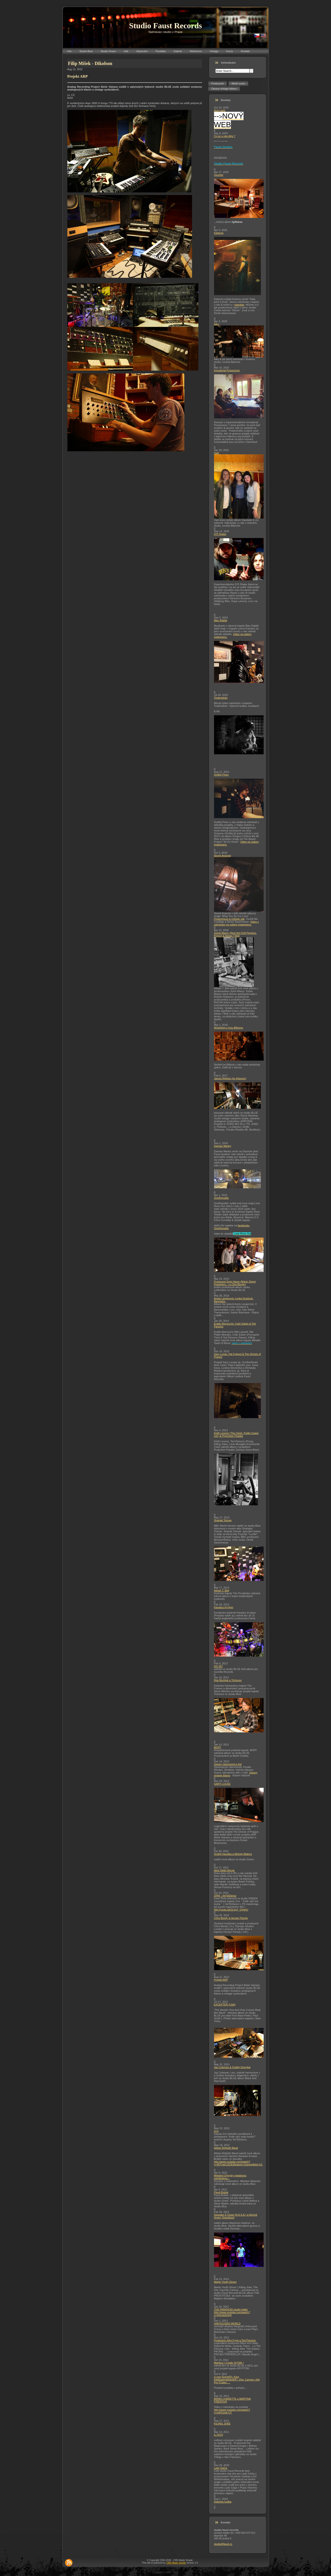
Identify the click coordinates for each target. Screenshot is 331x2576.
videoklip (239, 304)
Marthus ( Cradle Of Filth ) (229, 2362)
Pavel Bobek (221, 2192)
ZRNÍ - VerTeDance (225, 1895)
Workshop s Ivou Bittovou (228, 1027)
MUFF (217, 1747)
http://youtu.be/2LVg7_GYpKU (231, 1909)
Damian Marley (222, 1146)
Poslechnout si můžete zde (229, 919)
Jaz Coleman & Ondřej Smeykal (232, 2067)
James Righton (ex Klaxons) (230, 1078)
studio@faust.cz (223, 2544)
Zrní (216, 2131)
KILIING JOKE (222, 2423)
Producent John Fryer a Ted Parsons (235, 2340)
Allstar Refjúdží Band (226, 2147)
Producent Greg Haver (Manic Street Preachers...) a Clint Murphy (235, 1283)
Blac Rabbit (220, 620)
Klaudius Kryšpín (223, 1607)
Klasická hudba (223, 2501)
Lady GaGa (220, 2468)
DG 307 (218, 1666)
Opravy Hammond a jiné (228, 1764)
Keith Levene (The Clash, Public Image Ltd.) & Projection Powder (236, 1434)
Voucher (218, 174)
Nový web (219, 110)
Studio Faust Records (165, 25)
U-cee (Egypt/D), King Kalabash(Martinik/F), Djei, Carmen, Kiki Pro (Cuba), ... (237, 2379)
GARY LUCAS (222, 1783)
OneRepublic (221, 1197)
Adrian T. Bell (221, 1590)
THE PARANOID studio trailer (231, 2309)
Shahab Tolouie (223, 1520)
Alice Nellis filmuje (224, 1870)
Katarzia (218, 232)
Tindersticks (221, 697)
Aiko (216, 324)
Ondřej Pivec (221, 774)
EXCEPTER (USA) (225, 2004)
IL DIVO (218, 2434)
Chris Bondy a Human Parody (231, 1918)
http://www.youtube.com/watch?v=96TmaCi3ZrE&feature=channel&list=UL (238, 2163)
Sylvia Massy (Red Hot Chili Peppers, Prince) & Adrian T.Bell (235, 934)
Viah (216, 453)
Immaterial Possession (227, 370)
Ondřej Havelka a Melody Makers (233, 1854)
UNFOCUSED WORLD (227, 2323)
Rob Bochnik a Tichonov (228, 1680)
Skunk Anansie (222, 855)
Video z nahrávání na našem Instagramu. (236, 923)
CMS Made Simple (176, 2563)
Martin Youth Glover (225, 2281)
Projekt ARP (221, 1979)
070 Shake (220, 534)
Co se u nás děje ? (225, 136)
